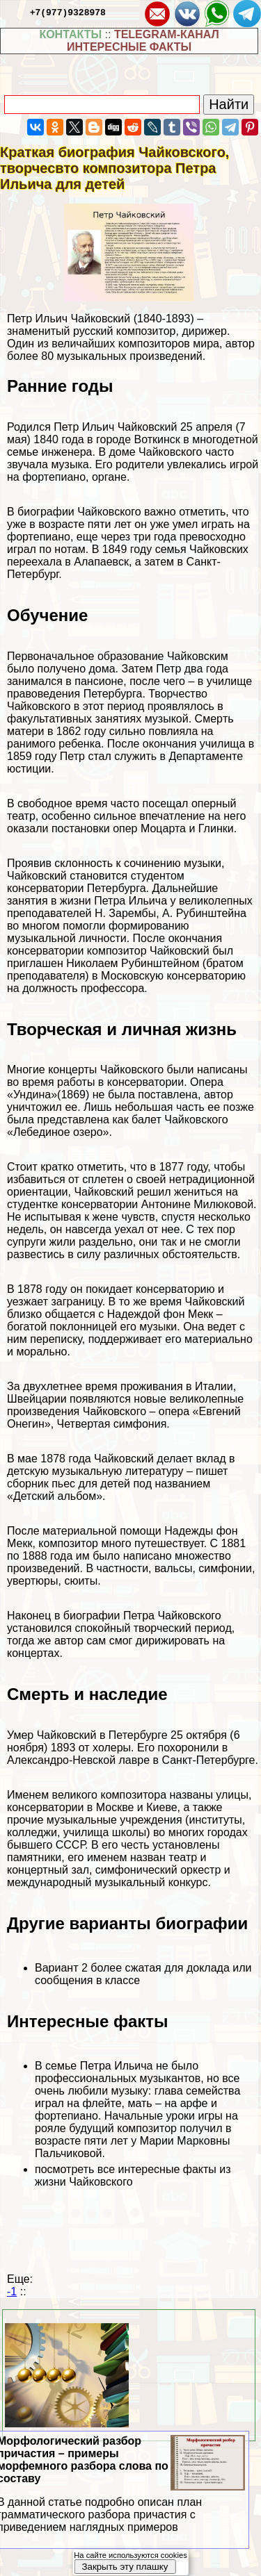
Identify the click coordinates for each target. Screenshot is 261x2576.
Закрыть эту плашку (124, 2566)
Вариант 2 (61, 1968)
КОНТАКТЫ (70, 34)
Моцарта (163, 828)
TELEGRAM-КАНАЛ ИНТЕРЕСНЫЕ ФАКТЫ (143, 40)
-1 (12, 2291)
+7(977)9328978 (68, 12)
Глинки (216, 828)
